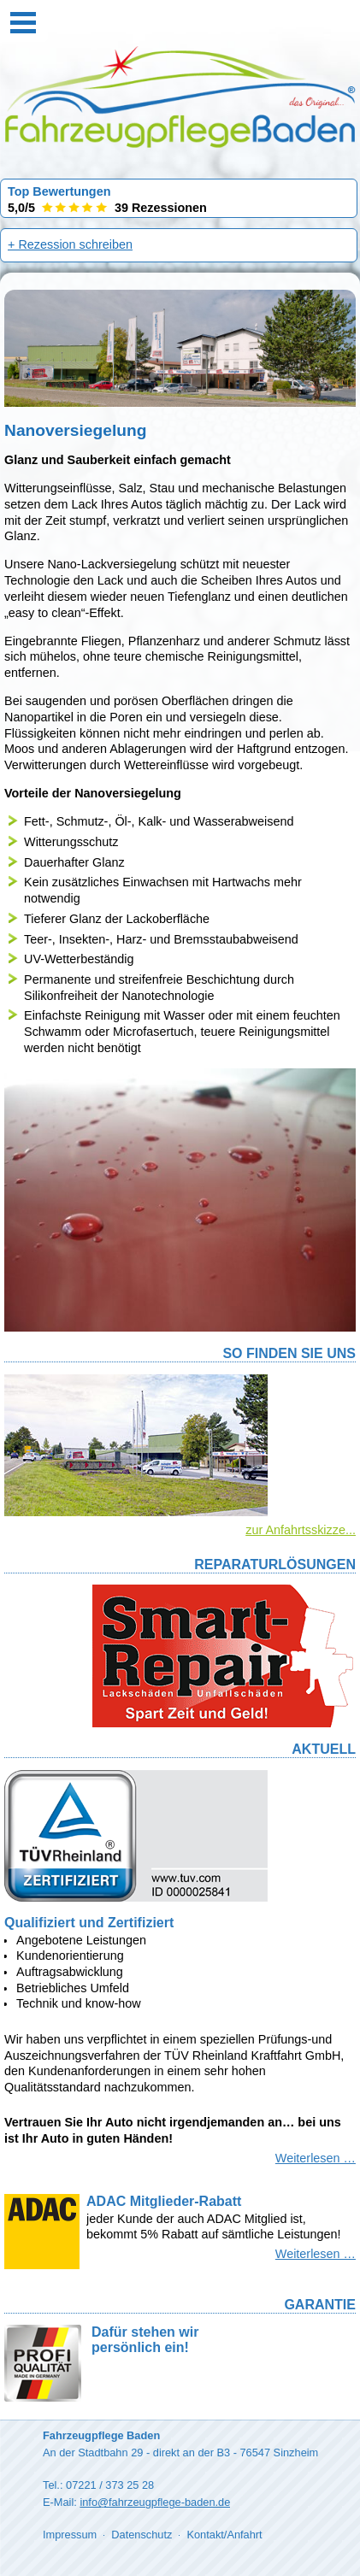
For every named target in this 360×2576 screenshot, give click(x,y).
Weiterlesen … (315, 2158)
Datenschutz (141, 2534)
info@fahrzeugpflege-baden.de (155, 2502)
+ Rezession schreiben (70, 244)
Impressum (70, 2534)
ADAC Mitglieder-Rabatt (163, 2201)
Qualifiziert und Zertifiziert (89, 1922)
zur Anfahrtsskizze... (300, 1530)
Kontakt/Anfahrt (224, 2534)
